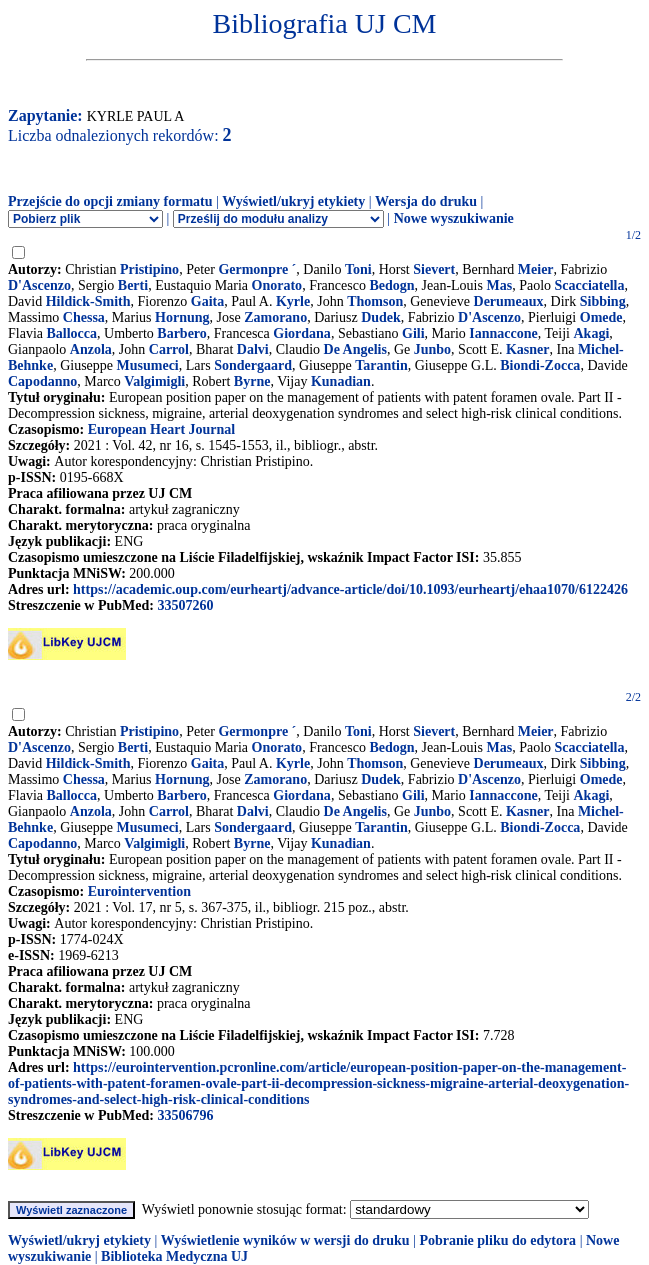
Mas (499, 285)
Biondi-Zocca (540, 365)
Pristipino (149, 269)
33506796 (185, 1115)
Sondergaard (253, 365)
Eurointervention (139, 891)
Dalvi (253, 349)
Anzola (91, 349)
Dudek (381, 317)
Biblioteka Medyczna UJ (174, 1256)
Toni (358, 269)
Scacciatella (590, 285)
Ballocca (72, 333)
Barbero (182, 333)
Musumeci (148, 365)
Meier (536, 269)
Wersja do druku (426, 201)
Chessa (84, 317)
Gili (413, 333)
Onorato (277, 285)
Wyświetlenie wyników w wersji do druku (285, 1240)
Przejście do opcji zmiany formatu (110, 201)
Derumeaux (509, 301)
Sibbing (603, 301)
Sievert (434, 269)
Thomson (375, 301)
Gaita (207, 301)
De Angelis (355, 349)
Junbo (432, 349)
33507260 (185, 605)
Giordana (302, 333)
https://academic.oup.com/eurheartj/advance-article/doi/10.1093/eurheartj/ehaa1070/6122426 (350, 589)
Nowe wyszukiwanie (454, 218)
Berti (133, 285)
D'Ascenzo (39, 285)
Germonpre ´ (257, 269)
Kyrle (293, 301)
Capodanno (42, 381)
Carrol (169, 349)
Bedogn (391, 285)
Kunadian (341, 381)
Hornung (182, 317)
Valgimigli (154, 381)
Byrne (252, 381)
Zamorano (275, 317)
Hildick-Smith (88, 301)
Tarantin (381, 365)
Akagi (591, 333)
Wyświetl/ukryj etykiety (293, 201)
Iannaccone (503, 333)
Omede (601, 317)
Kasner (528, 349)
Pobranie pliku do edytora (497, 1240)
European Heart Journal (162, 429)
